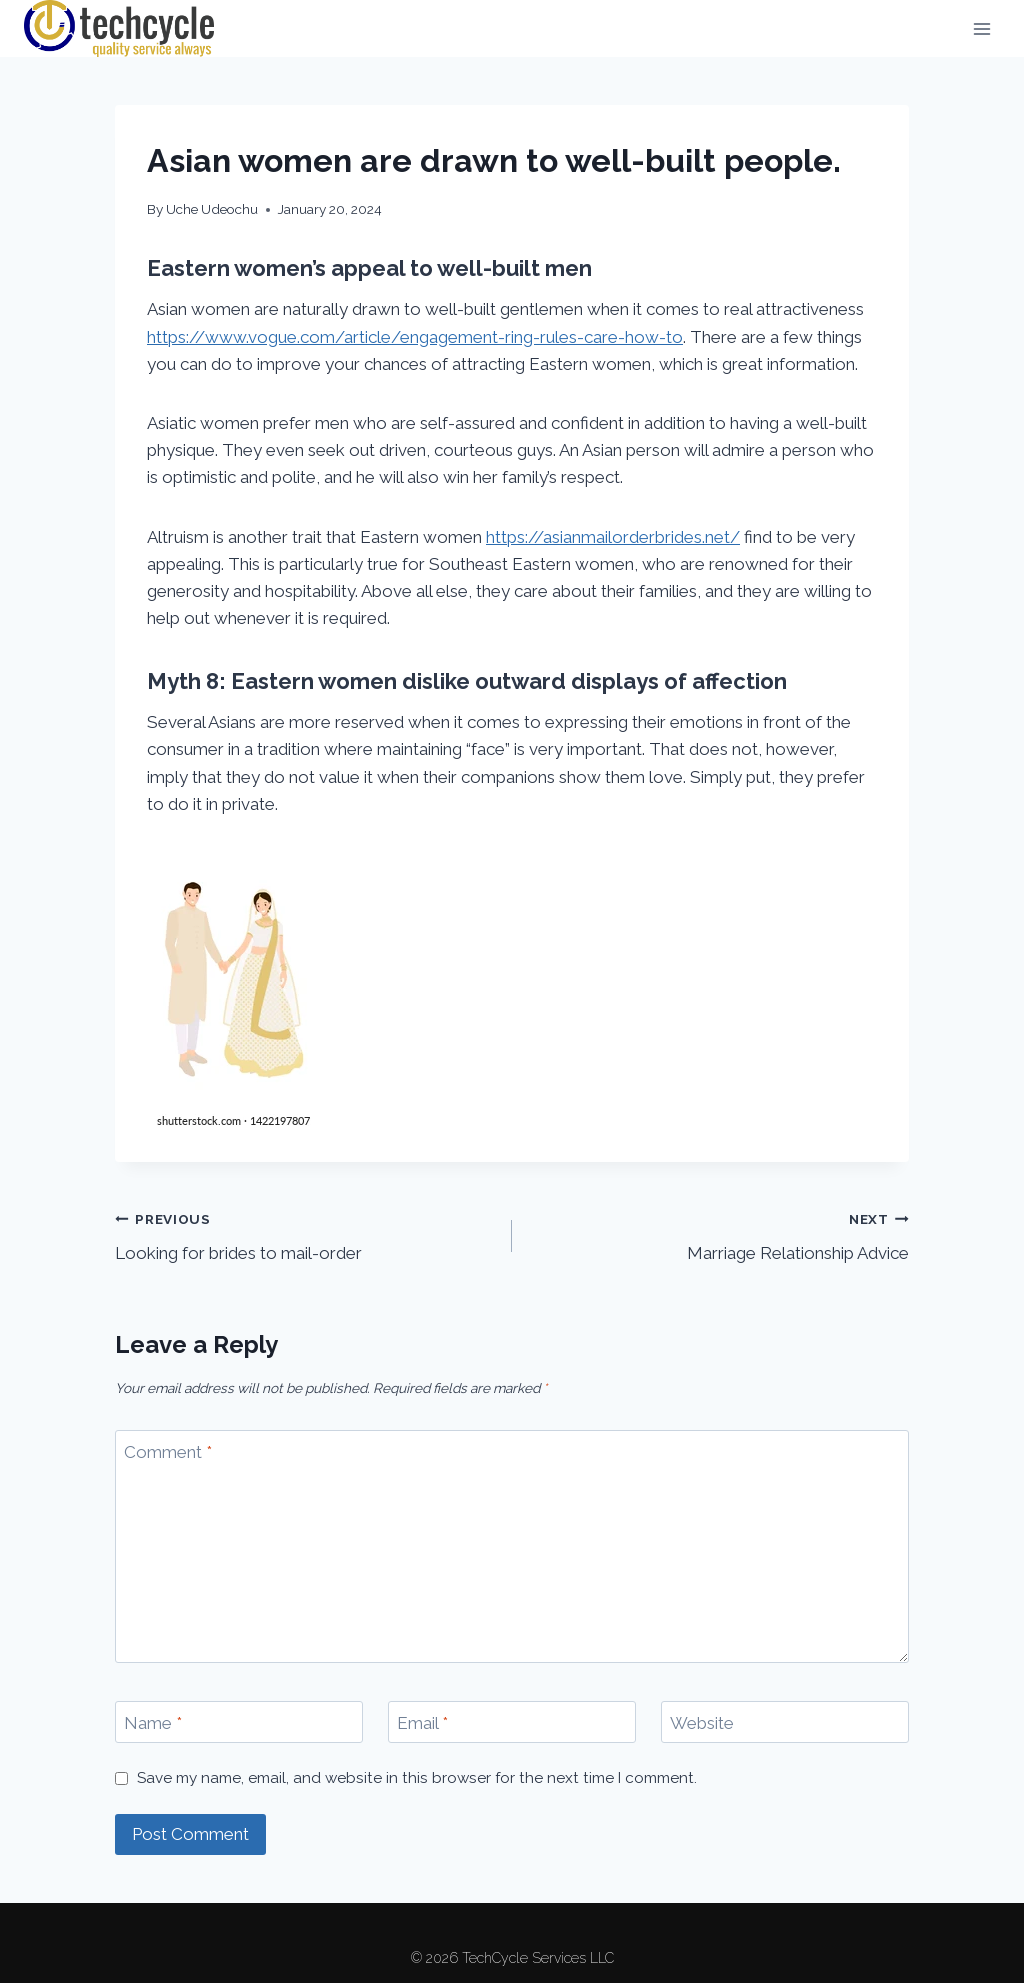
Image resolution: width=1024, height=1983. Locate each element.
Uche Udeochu (212, 209)
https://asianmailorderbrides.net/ (613, 537)
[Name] (239, 1722)
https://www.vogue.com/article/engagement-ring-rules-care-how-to (415, 337)
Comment (168, 1452)
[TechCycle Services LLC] (119, 28)
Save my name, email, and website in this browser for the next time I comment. (417, 1778)
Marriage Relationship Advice (719, 1234)
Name (153, 1723)
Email (422, 1723)
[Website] (785, 1722)
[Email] (512, 1722)
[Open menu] (981, 28)
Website (702, 1723)
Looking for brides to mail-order (305, 1234)
